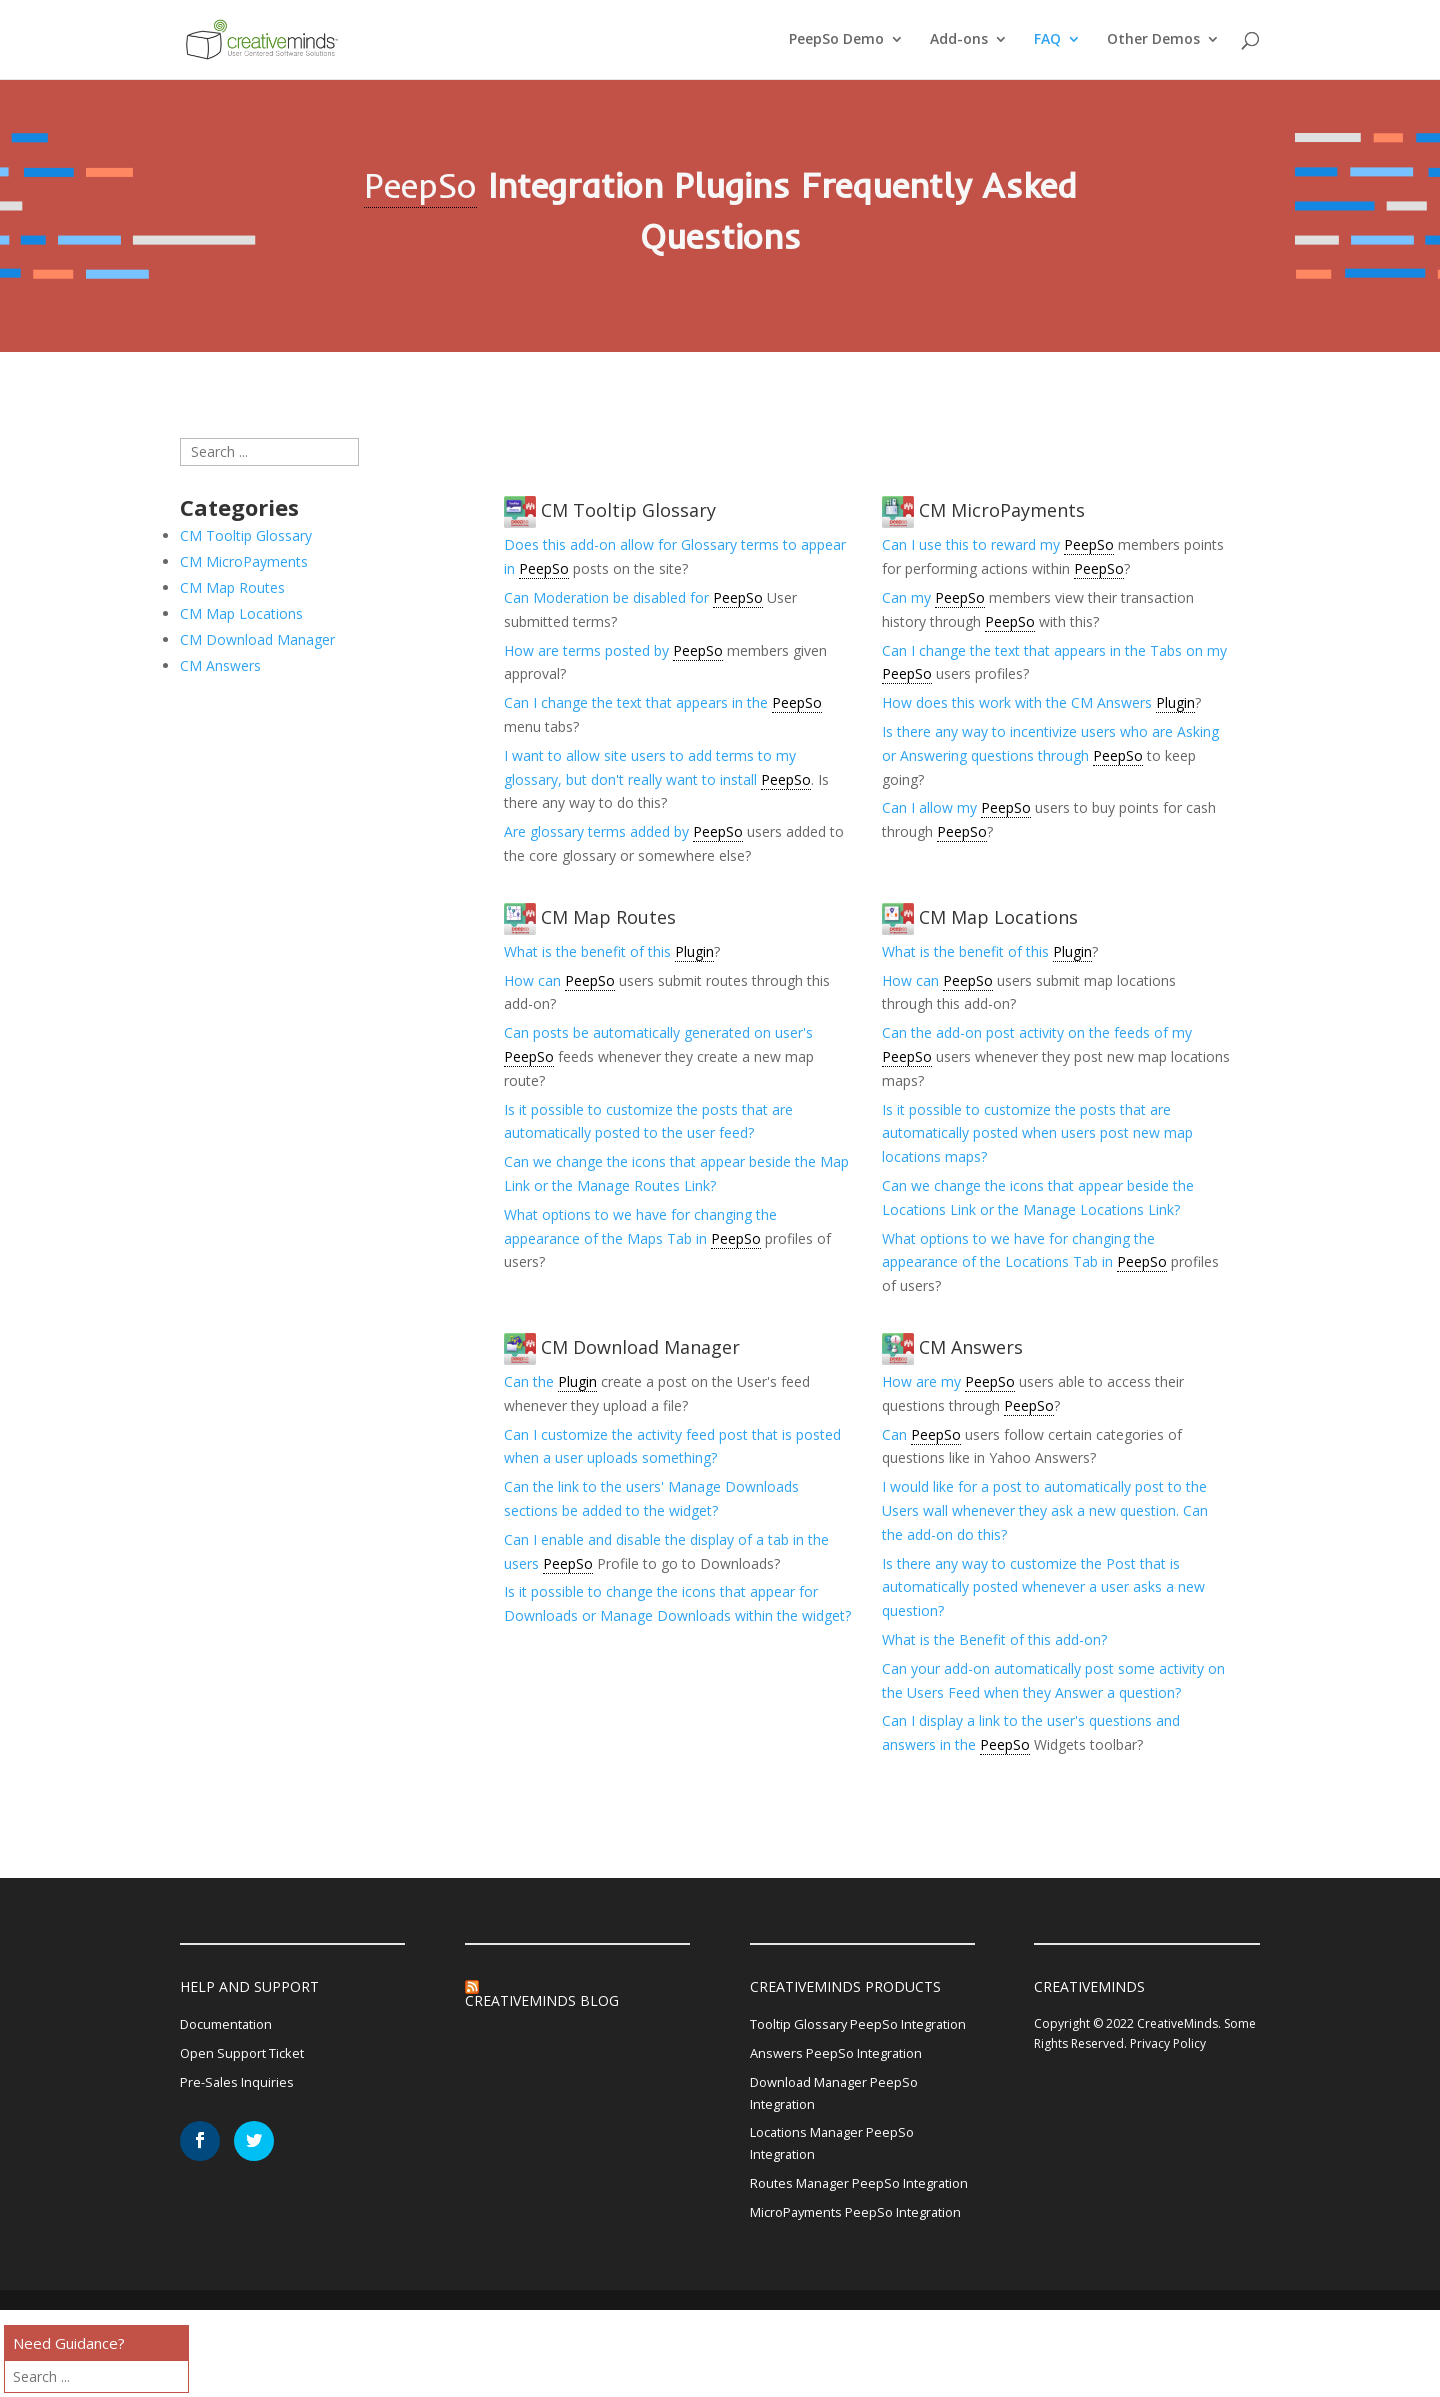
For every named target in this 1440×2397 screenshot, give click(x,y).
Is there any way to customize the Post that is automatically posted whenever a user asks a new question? (1043, 1587)
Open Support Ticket (246, 2056)
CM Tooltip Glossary (610, 510)
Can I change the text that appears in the (638, 702)
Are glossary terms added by (598, 831)
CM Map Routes (590, 917)
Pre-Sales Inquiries (239, 2087)
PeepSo (420, 185)
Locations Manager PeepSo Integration (840, 2177)
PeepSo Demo (836, 41)
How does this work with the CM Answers (1019, 702)
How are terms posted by (588, 650)
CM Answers (952, 1347)
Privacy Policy (1168, 2043)
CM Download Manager (622, 1347)
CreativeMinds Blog (542, 2000)
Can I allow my (931, 807)
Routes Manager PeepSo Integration (831, 2232)
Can (896, 1434)
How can (534, 980)
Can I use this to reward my (973, 544)
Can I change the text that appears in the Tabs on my (1054, 650)
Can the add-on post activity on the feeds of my (1037, 1032)
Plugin (1175, 702)
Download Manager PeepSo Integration (841, 2123)
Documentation (231, 2025)
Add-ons (959, 41)
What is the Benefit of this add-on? (994, 1639)
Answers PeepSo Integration (842, 2080)
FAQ (1047, 41)
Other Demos (1153, 41)
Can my (908, 597)
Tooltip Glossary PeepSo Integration (830, 2037)
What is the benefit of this (589, 951)
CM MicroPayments (983, 510)
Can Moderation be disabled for (608, 597)
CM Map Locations (980, 917)
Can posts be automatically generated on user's (658, 1032)
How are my (923, 1381)
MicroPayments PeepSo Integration (828, 2286)
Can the (531, 1381)
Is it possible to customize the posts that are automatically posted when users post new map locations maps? (1037, 1133)
